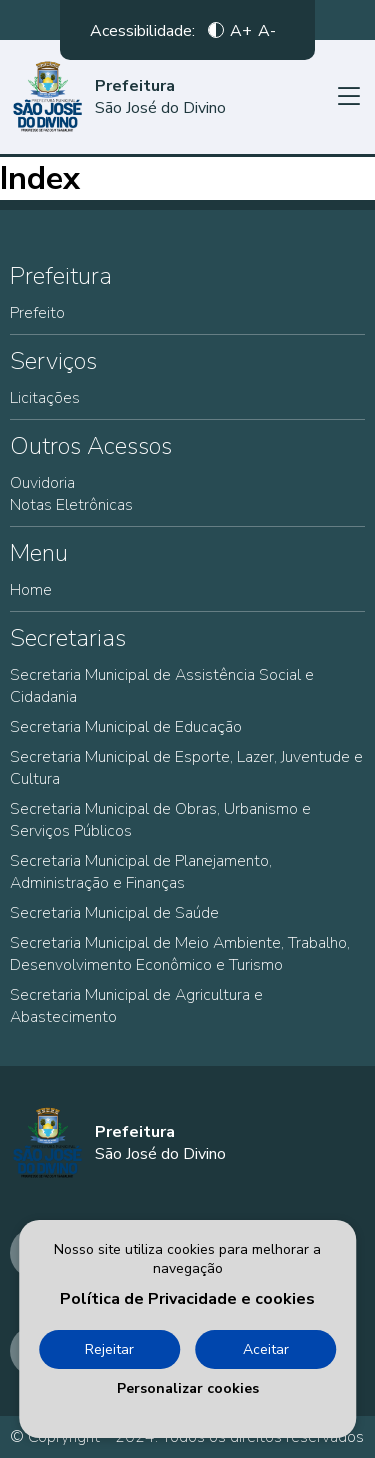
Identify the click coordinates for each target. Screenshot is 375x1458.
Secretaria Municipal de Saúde (114, 913)
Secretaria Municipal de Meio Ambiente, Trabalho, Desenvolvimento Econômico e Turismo (180, 954)
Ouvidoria (42, 483)
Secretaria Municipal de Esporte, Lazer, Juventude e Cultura (186, 768)
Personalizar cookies (188, 1388)
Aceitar (266, 1349)
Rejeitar (109, 1349)
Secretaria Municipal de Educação (126, 727)
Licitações (45, 398)
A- (267, 30)
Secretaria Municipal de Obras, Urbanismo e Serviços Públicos (160, 820)
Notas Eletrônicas (71, 505)
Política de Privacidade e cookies (187, 1299)
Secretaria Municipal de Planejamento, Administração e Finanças (141, 872)
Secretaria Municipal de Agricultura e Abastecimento (136, 1006)
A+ (241, 30)
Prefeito (37, 313)
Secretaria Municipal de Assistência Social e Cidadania (162, 686)
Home (31, 590)
